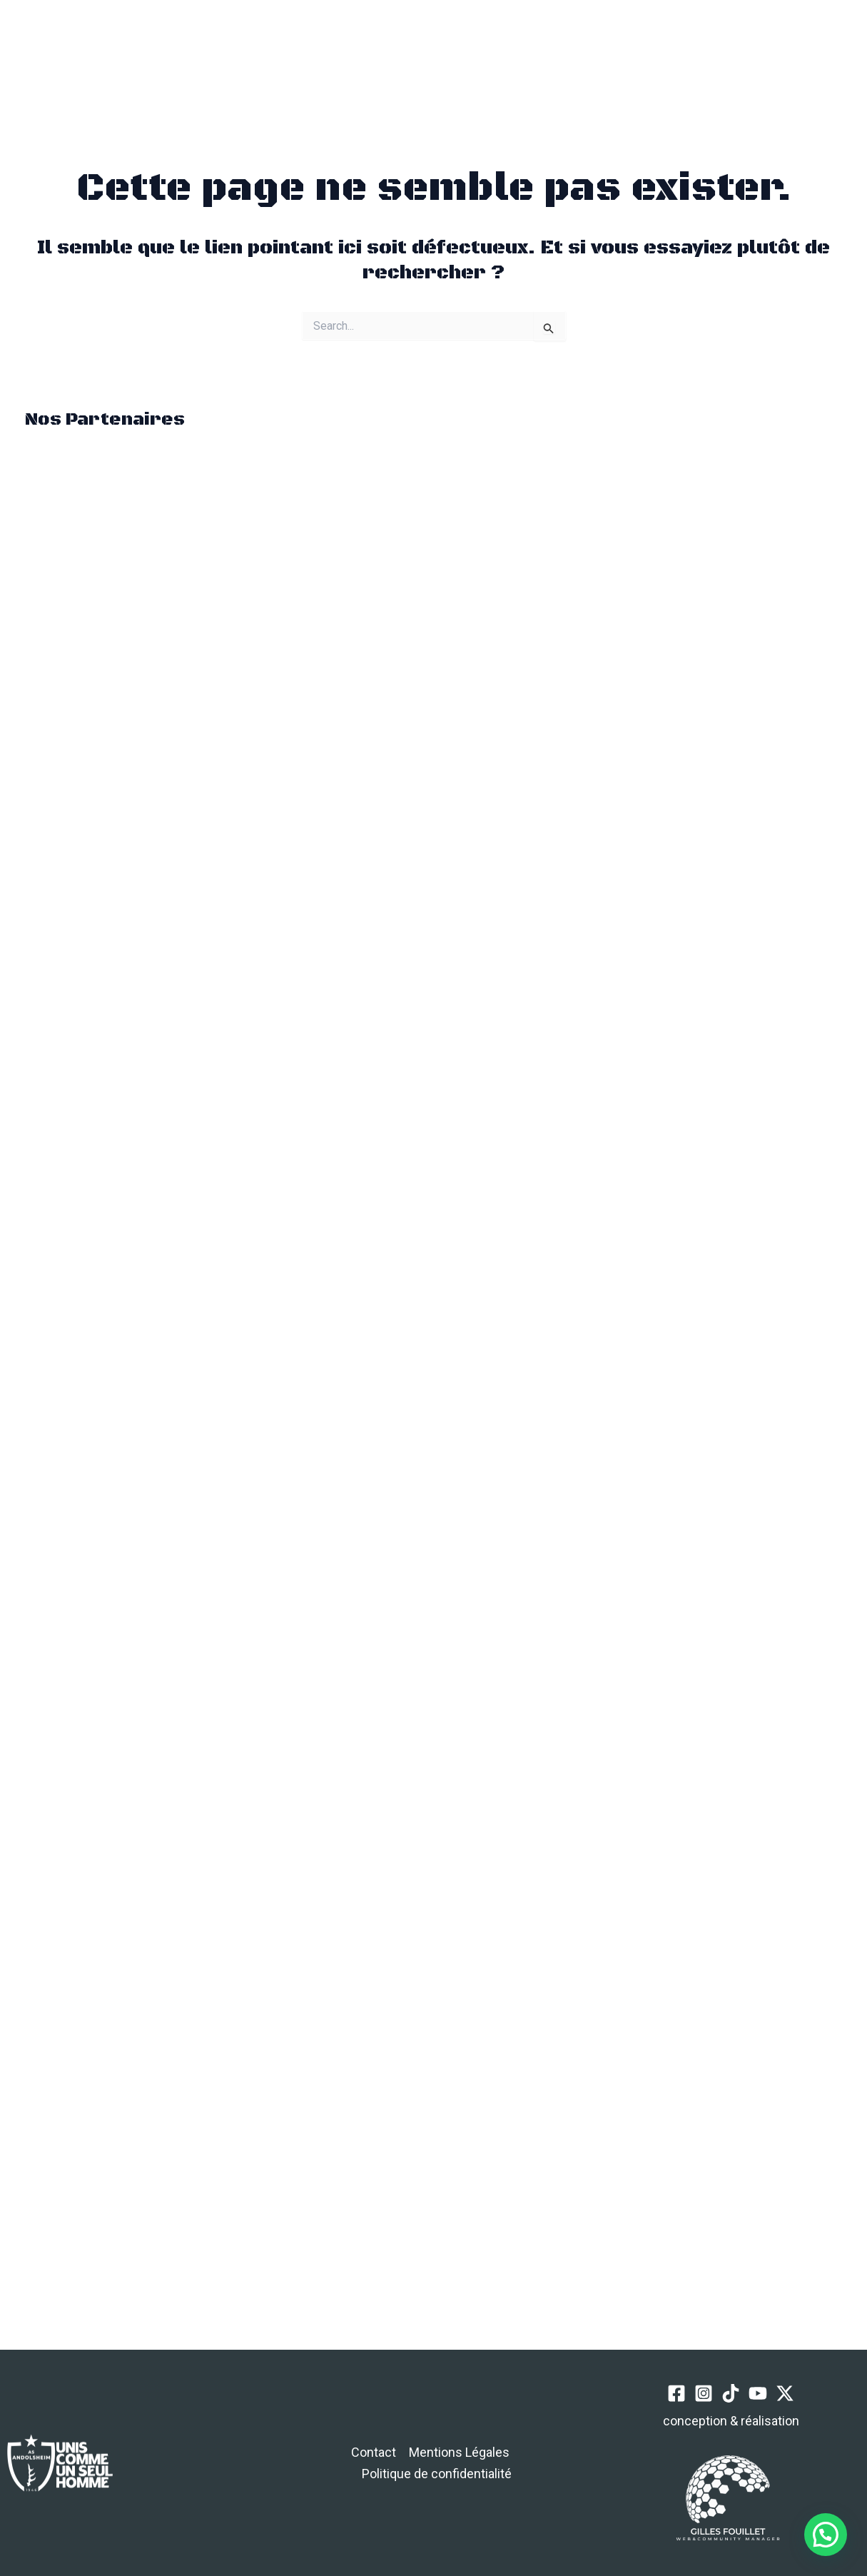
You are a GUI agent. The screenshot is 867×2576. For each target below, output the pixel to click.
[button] (249, 55)
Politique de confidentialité (437, 2473)
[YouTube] (710, 55)
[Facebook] (631, 55)
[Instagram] (657, 55)
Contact (373, 2452)
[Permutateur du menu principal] (182, 54)
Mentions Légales (459, 2452)
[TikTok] (684, 55)
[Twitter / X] (737, 55)
